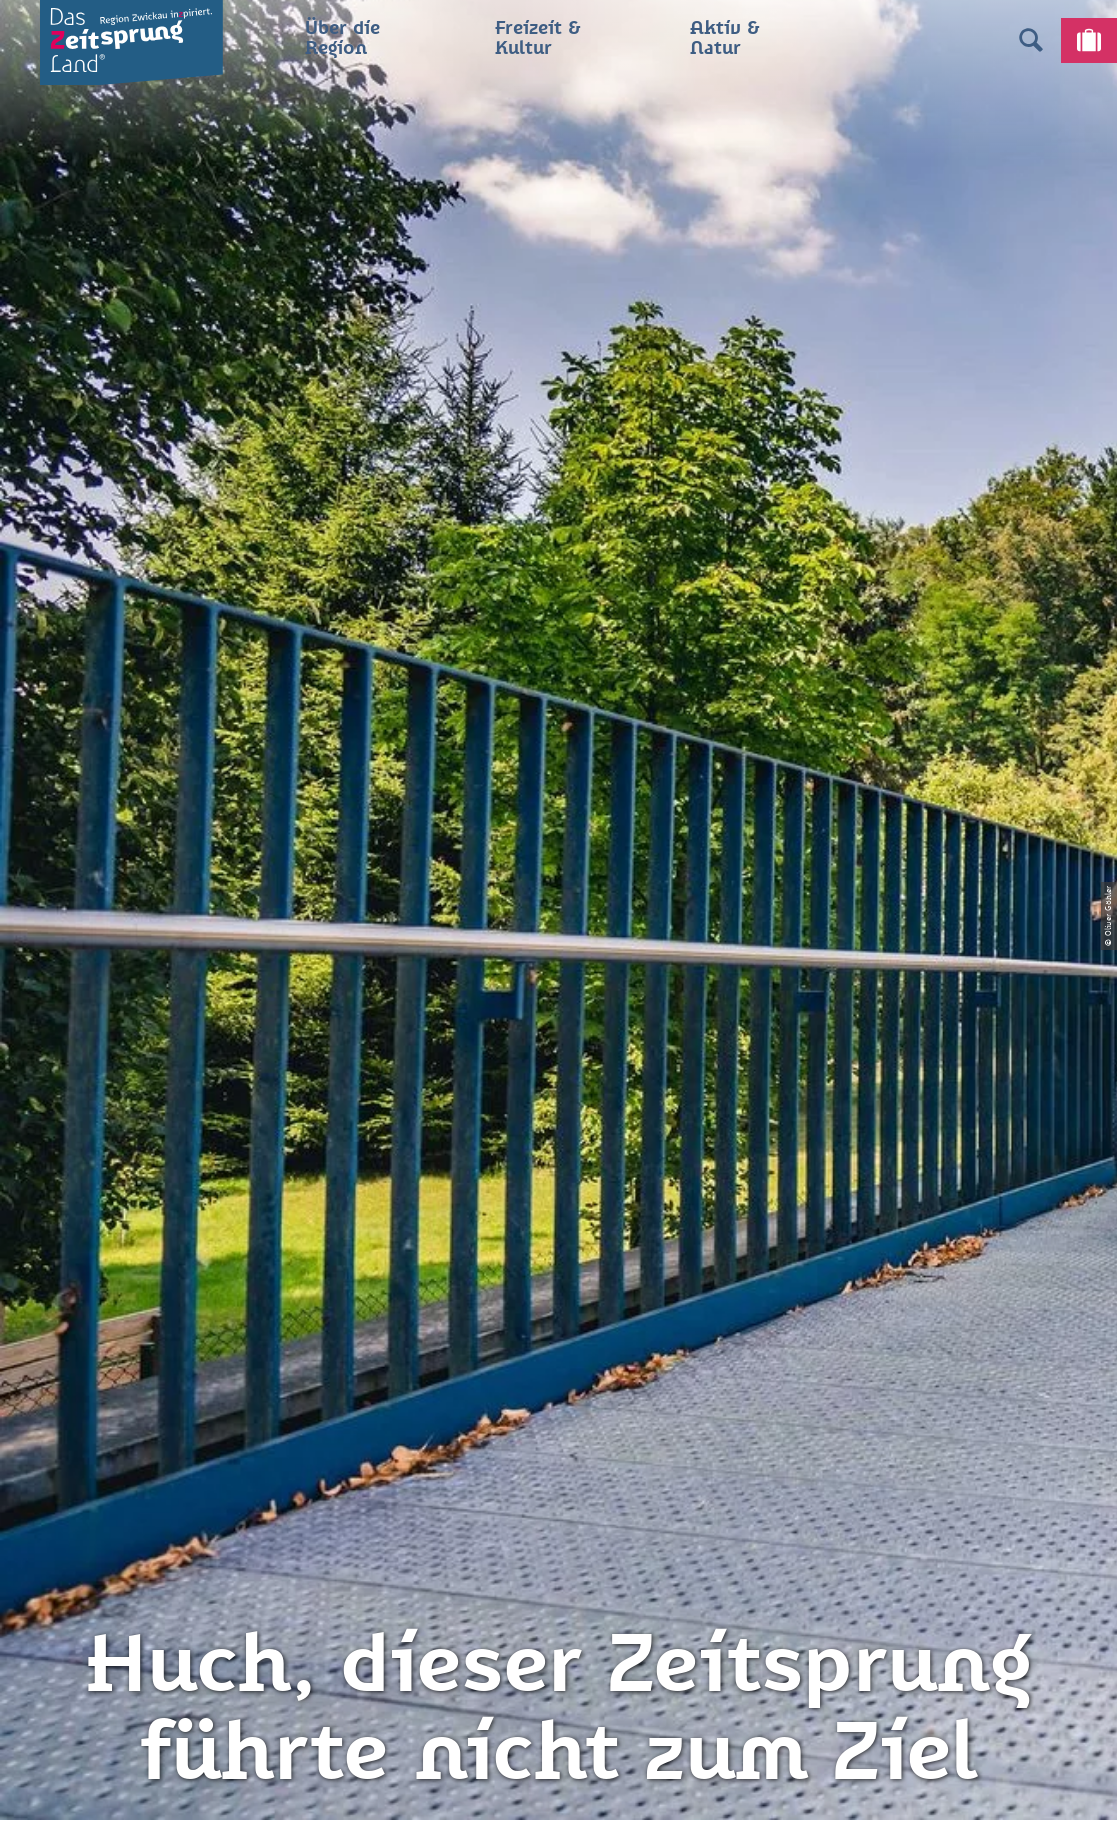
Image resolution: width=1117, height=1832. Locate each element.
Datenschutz (558, 1421)
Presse (559, 1457)
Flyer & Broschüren (558, 1492)
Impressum (558, 1386)
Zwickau (45, 750)
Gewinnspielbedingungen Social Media (558, 1540)
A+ (586, 1796)
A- (530, 1796)
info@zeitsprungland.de (270, 1492)
